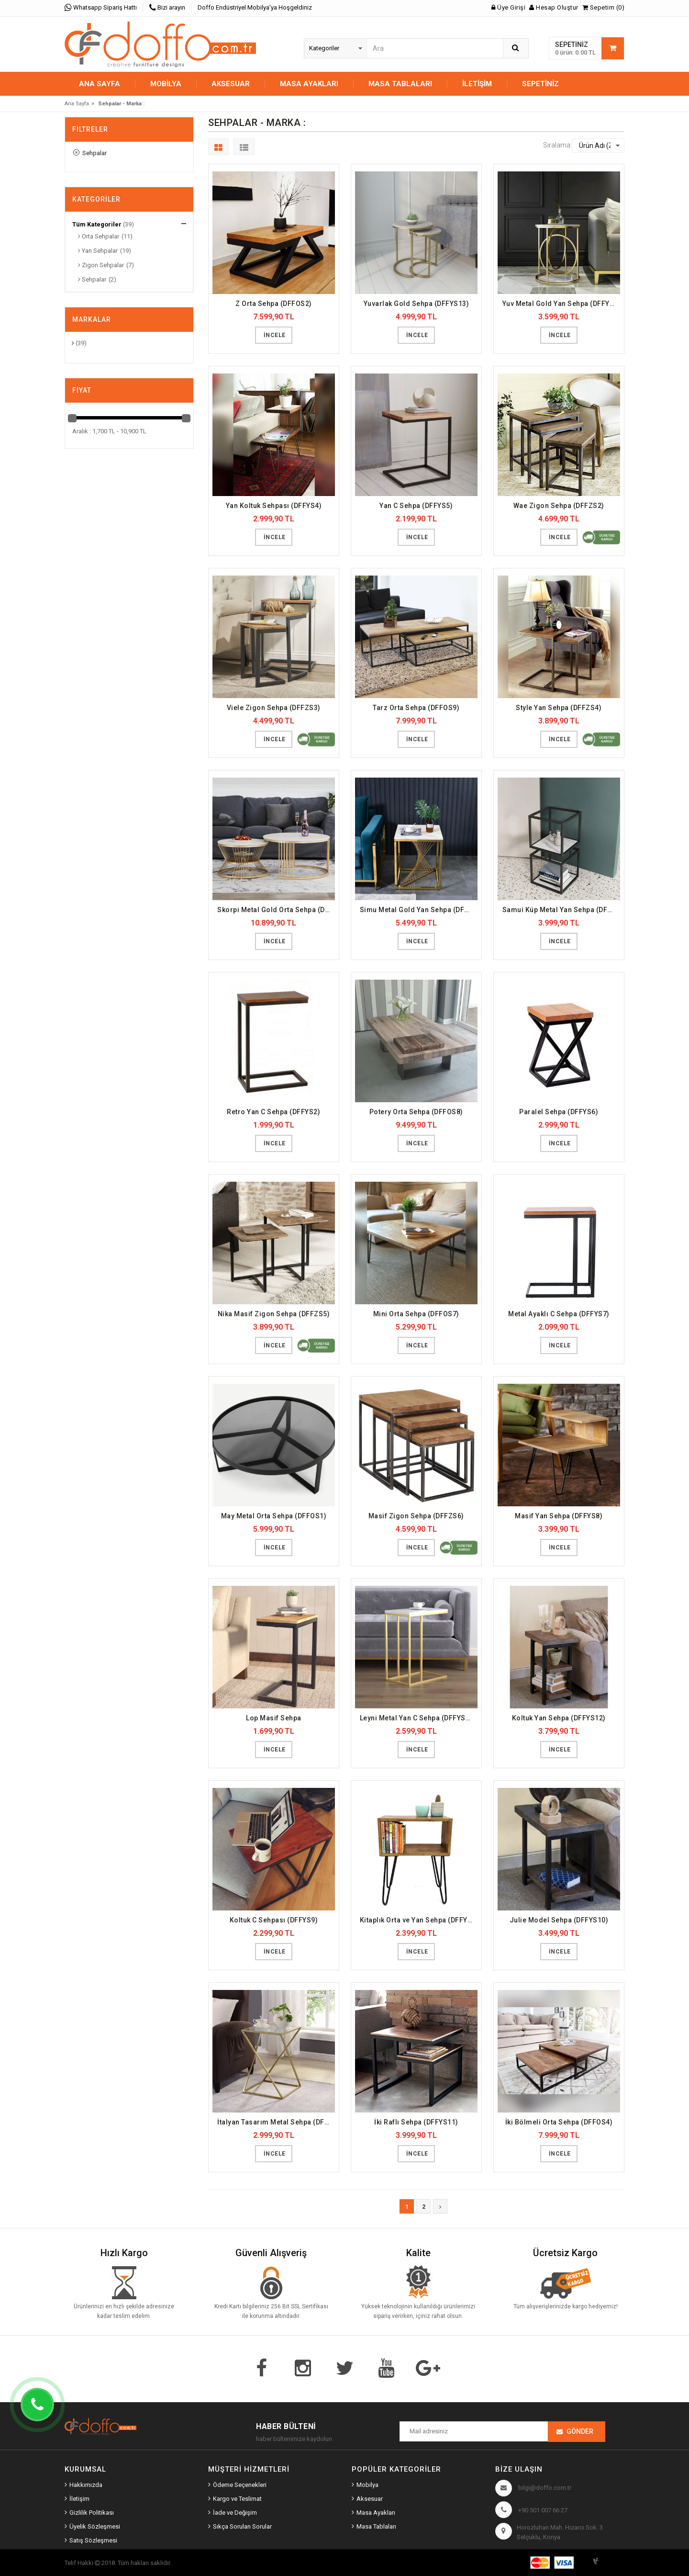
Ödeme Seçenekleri (240, 2484)
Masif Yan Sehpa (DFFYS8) (558, 1516)
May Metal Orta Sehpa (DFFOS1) (274, 1516)
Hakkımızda (85, 2484)
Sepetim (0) (603, 7)
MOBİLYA (165, 83)
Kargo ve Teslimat (237, 2498)
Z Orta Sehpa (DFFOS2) (273, 303)
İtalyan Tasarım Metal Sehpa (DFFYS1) (276, 2122)
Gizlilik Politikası (91, 2512)
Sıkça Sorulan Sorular (242, 2526)
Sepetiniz (540, 83)
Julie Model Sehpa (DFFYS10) (559, 1920)
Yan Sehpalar (98, 250)
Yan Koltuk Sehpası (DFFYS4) (274, 505)
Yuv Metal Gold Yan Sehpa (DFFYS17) (561, 303)
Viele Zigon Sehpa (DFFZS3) (274, 708)
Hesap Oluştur (553, 7)
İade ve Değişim (235, 2512)
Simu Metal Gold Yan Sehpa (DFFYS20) (419, 910)
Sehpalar (90, 153)
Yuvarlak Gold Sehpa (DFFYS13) (416, 303)
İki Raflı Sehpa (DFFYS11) (416, 2122)
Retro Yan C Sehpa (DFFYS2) (273, 1112)
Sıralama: (557, 145)
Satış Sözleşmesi (93, 2540)
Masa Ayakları (375, 2512)
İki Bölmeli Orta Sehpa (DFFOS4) (559, 2122)
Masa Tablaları (376, 2526)
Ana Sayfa (99, 83)
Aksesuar (369, 2498)
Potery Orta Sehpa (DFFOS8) (416, 1112)
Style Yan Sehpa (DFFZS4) (558, 708)
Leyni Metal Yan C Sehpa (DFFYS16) (418, 1718)
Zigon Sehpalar (101, 265)
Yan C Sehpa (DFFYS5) (416, 505)
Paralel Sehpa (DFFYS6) (558, 1112)
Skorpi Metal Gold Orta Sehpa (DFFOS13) (276, 910)
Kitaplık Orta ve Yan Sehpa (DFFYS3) (419, 1920)
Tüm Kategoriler (97, 224)
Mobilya (367, 2484)
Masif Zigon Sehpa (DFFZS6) (416, 1516)
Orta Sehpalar (98, 236)
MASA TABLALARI (400, 83)
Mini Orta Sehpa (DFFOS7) (416, 1314)
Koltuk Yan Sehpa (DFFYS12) (559, 1718)
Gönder (580, 2431)
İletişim (477, 83)
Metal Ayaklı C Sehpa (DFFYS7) (559, 1314)
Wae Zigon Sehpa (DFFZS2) (558, 505)
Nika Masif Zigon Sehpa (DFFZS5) (274, 1314)
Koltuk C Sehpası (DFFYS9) (274, 1920)
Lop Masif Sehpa (273, 1718)
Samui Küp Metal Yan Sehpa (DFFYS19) (561, 910)
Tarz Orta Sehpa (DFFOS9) (416, 708)
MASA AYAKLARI (309, 83)
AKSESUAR (230, 83)
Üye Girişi (508, 7)
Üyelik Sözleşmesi (94, 2526)
